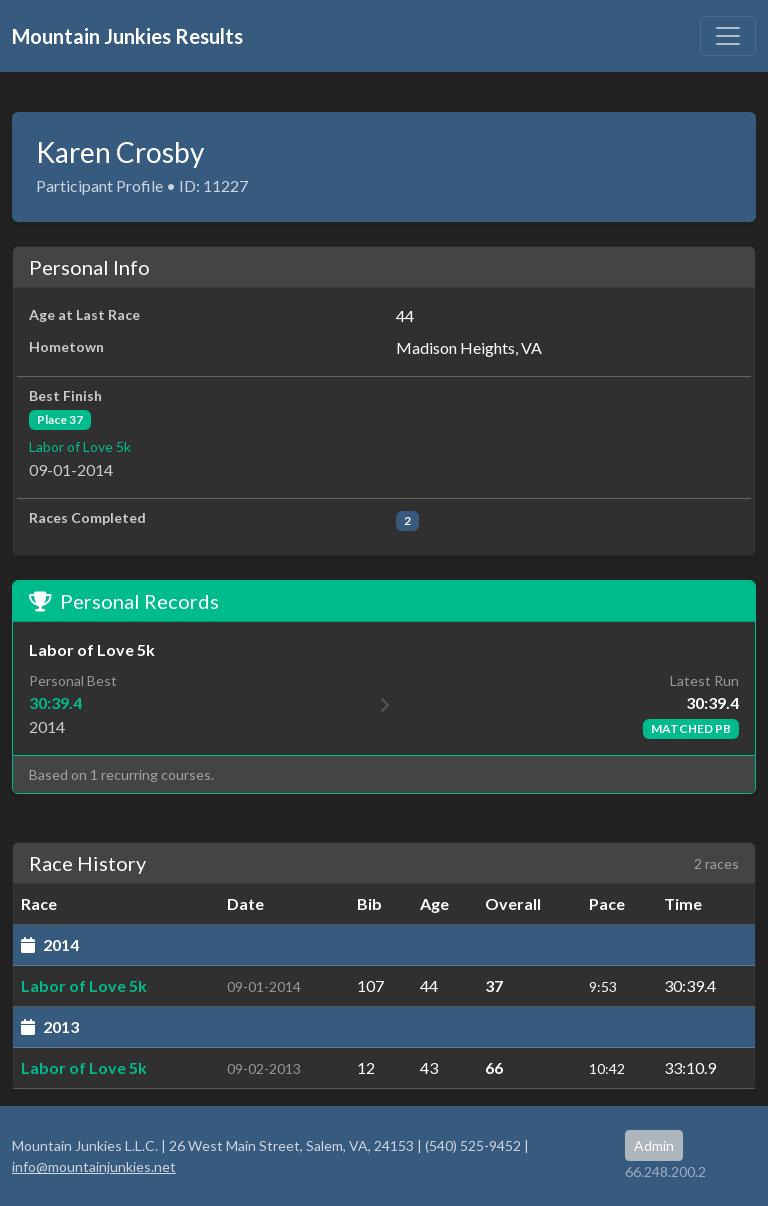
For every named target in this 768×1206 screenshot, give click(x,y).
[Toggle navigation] (728, 36)
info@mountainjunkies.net (94, 1166)
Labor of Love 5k (80, 446)
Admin (654, 1145)
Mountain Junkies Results (127, 36)
